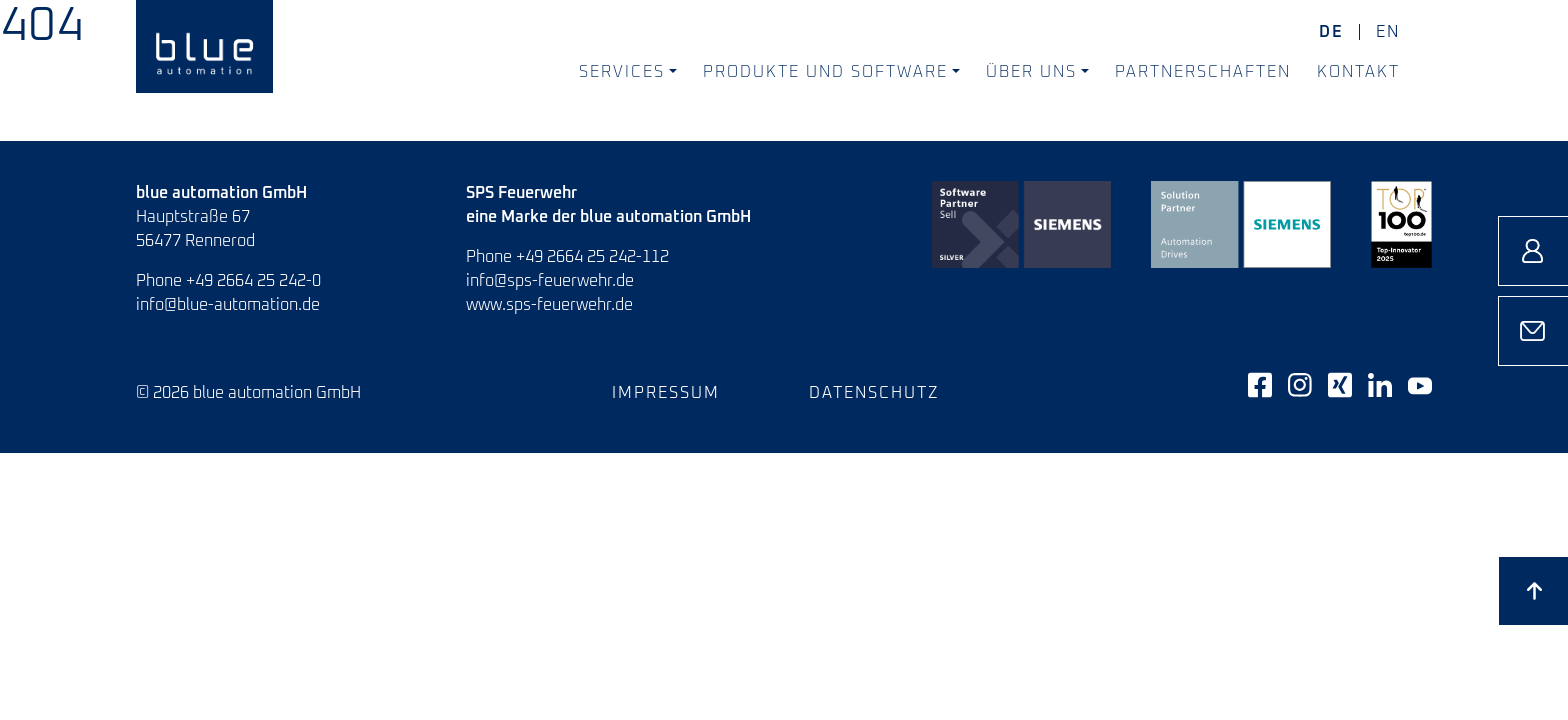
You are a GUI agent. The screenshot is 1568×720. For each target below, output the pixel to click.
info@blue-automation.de (228, 305)
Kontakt (1358, 72)
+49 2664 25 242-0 (253, 281)
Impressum (666, 393)
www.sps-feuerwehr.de (549, 305)
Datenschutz (874, 393)
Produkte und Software (825, 72)
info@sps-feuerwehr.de (550, 281)
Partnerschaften (1203, 72)
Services (622, 72)
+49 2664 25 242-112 (592, 257)
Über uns (1031, 72)
